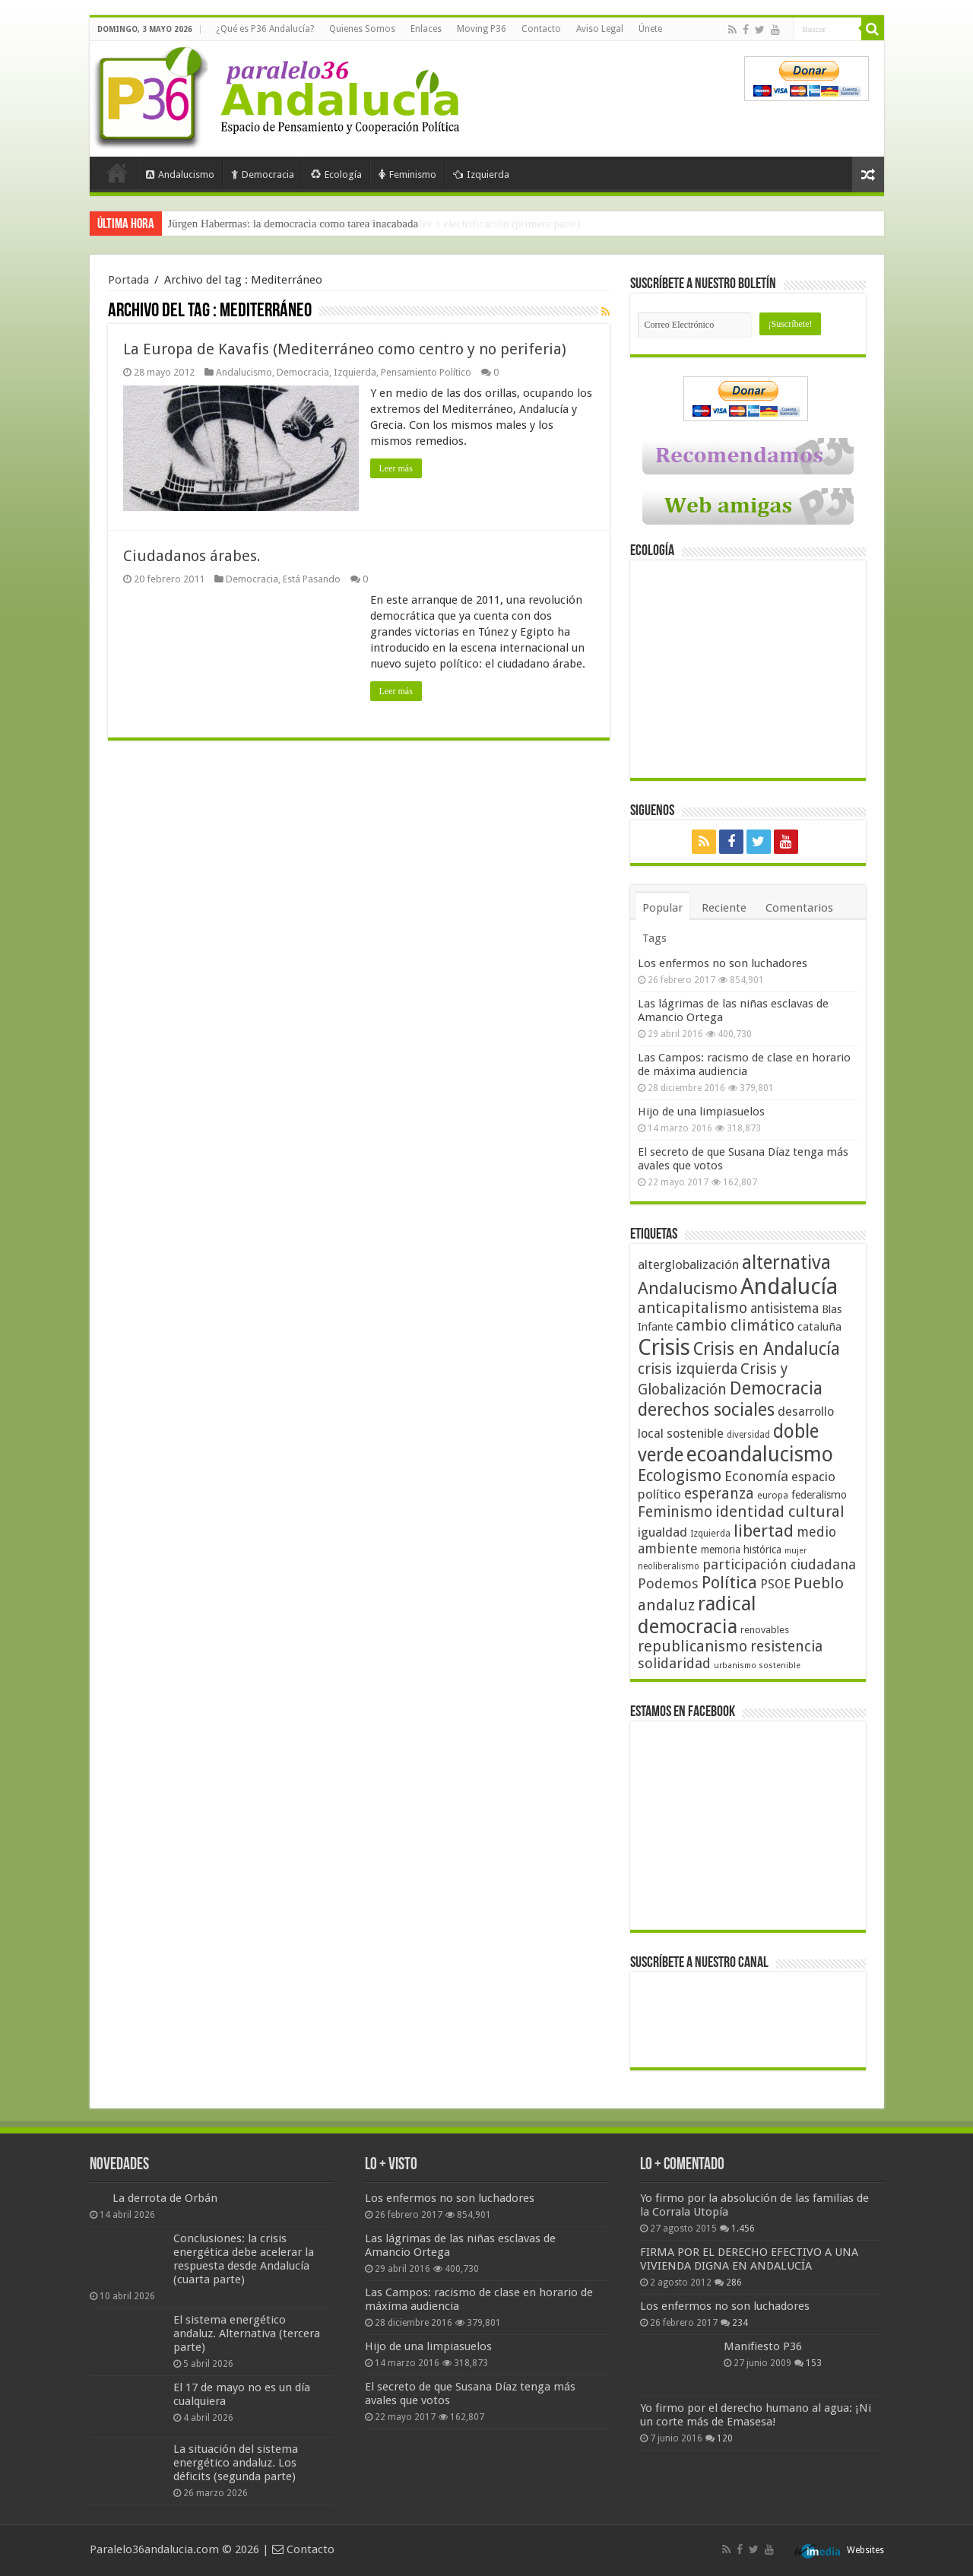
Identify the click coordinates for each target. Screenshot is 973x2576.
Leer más (396, 468)
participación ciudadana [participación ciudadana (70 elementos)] (779, 1564)
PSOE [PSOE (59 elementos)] (775, 1584)
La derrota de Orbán (165, 2198)
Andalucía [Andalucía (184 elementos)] (789, 1286)
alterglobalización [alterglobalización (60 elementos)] (688, 1264)
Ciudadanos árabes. (192, 556)
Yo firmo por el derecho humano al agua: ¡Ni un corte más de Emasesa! (755, 2414)
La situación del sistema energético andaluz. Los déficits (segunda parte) (235, 2462)
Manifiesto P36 (763, 2346)
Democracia (262, 174)
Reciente (724, 908)
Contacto (541, 29)
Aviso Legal (599, 29)
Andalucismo (180, 174)
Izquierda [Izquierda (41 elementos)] (710, 1533)
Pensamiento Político (426, 372)
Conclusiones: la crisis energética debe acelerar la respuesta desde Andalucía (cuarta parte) (243, 2259)
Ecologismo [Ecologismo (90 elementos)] (679, 1475)
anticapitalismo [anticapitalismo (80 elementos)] (692, 1308)
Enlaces (426, 29)
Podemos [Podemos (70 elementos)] (668, 1583)
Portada (117, 173)
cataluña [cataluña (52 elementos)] (819, 1327)
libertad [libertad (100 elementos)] (764, 1530)
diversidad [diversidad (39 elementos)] (748, 1434)
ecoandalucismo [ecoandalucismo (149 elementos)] (759, 1454)
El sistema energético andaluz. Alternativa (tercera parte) (246, 2333)
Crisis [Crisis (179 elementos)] (664, 1347)
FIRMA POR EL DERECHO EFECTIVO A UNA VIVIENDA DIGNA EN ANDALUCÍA (749, 2259)
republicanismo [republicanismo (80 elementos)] (692, 1646)
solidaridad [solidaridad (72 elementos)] (674, 1663)
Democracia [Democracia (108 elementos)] (776, 1388)
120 (725, 2438)
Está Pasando (312, 579)
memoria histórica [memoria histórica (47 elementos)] (741, 1549)
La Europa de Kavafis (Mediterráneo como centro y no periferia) (344, 349)
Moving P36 (481, 29)
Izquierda (481, 174)
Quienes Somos (362, 29)
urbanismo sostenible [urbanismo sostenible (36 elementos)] (757, 1665)
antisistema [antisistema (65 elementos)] (784, 1308)
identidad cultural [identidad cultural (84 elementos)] (780, 1511)
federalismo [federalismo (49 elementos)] (819, 1495)
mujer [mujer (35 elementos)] (795, 1551)
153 (814, 2363)
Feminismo (407, 174)
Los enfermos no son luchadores (722, 963)
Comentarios (799, 908)
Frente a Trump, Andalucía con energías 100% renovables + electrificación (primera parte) (374, 223)
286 (734, 2282)
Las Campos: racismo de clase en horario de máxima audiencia (744, 1064)
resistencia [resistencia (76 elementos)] (786, 1646)
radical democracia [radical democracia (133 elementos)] (697, 1615)
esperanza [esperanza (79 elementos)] (719, 1493)
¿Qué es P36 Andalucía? (265, 29)
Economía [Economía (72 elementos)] (756, 1476)
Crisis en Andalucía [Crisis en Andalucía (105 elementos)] (766, 1349)
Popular (662, 908)
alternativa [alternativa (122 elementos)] (786, 1263)
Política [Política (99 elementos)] (729, 1582)
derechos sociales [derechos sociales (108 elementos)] (706, 1409)
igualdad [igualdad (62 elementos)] (662, 1532)
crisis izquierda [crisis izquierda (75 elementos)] (687, 1369)
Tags (654, 938)
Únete (650, 29)
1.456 (743, 2228)
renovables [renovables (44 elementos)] (764, 1629)
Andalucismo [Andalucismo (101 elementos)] (687, 1288)
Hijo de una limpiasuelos (701, 1111)
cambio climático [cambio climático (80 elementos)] (735, 1325)
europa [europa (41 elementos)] (772, 1495)
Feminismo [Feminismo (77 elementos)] (675, 1512)
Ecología (336, 174)
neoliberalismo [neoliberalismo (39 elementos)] (668, 1566)
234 (740, 2322)
